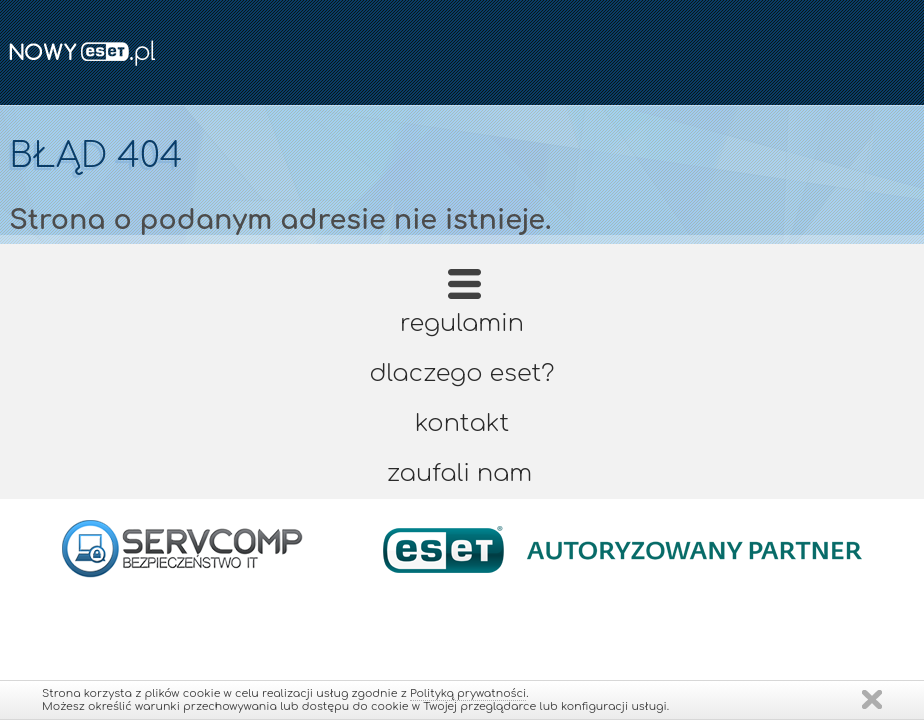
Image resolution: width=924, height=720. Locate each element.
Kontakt (462, 423)
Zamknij (872, 699)
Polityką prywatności (468, 693)
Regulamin (462, 323)
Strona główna (464, 290)
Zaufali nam (459, 473)
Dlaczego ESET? (462, 373)
